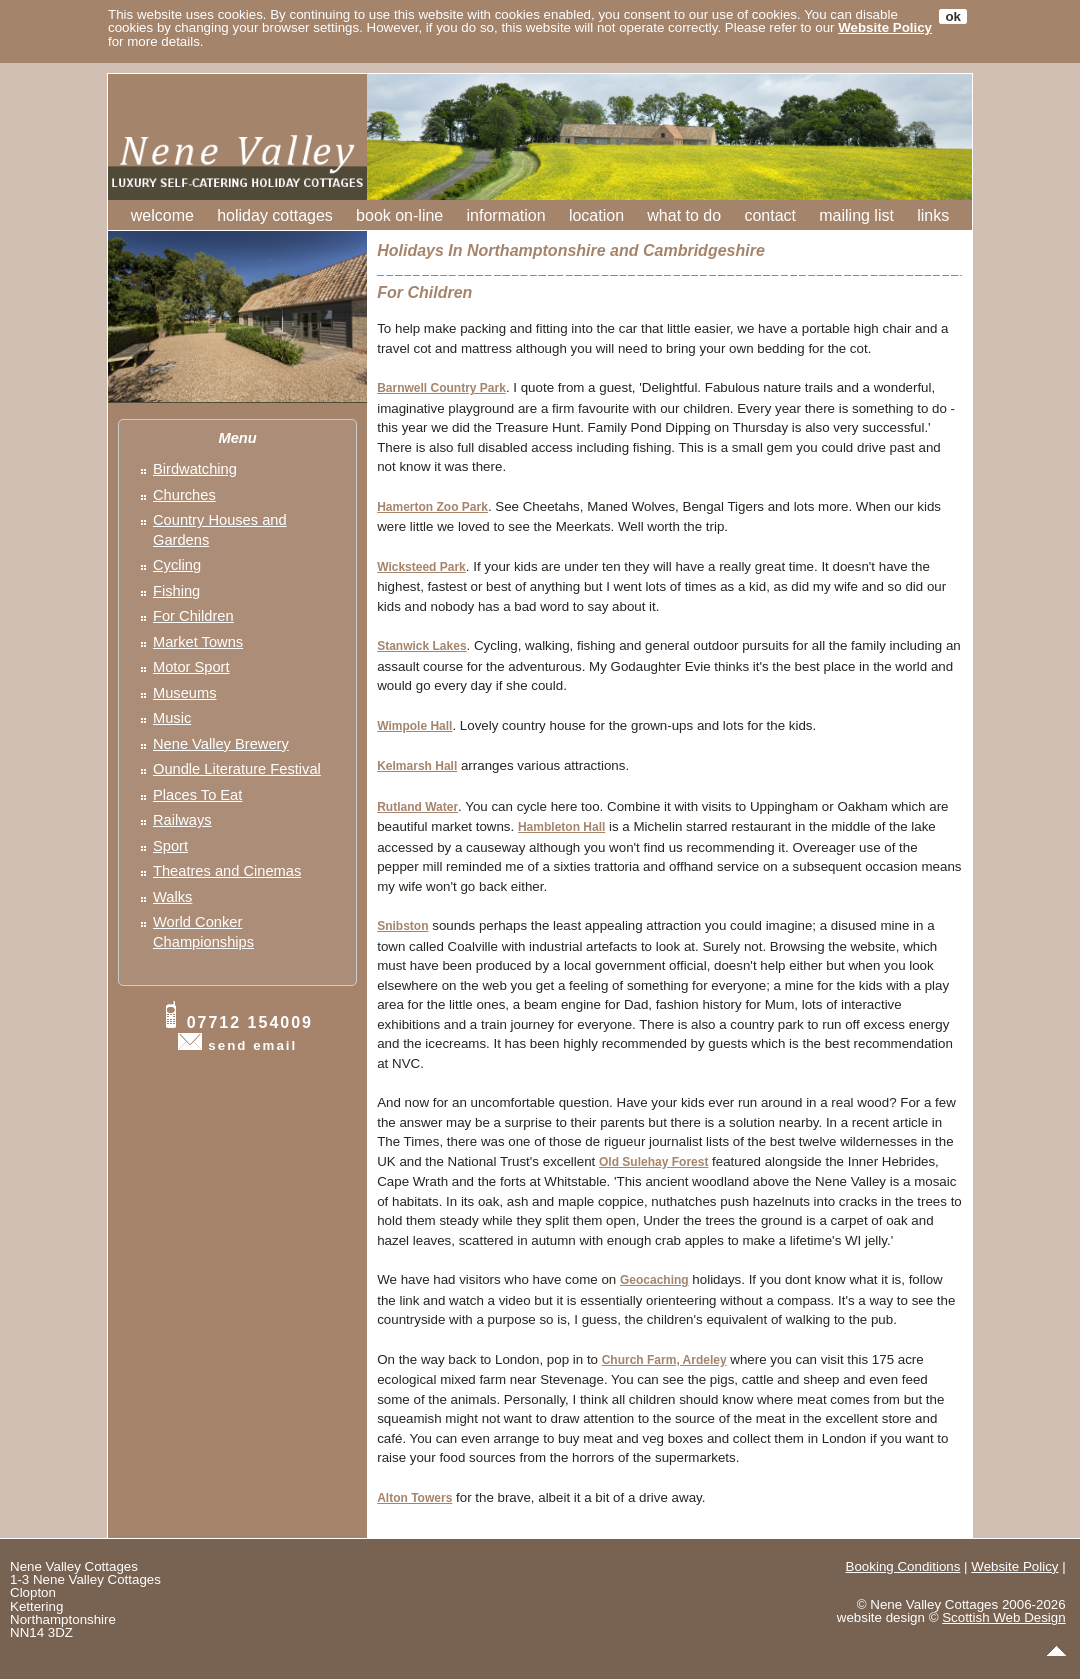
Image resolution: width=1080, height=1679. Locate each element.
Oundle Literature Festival (237, 769)
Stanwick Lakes (421, 646)
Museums (185, 693)
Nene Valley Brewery (221, 744)
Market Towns (198, 642)
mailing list (856, 215)
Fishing (176, 591)
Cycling (177, 565)
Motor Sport (191, 667)
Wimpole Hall (414, 726)
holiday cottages (275, 215)
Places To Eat (197, 795)
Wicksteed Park (421, 567)
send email (252, 1045)
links (933, 215)
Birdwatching (195, 469)
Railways (182, 820)
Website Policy (885, 27)
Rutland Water (417, 807)
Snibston (402, 926)
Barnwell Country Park (441, 388)
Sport (170, 846)
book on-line (399, 215)
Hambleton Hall (561, 827)
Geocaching (654, 1280)
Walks (172, 897)
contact (770, 215)
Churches (184, 495)
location (596, 215)
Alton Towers (414, 1498)
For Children (193, 616)
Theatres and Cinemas (227, 871)
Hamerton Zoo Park (432, 507)
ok (953, 16)
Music (172, 718)
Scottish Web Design (1003, 1617)
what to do (684, 215)
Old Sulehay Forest (653, 1162)
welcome (162, 215)
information (506, 215)
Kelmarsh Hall (417, 766)
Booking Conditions (903, 1566)
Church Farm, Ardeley (664, 1360)
